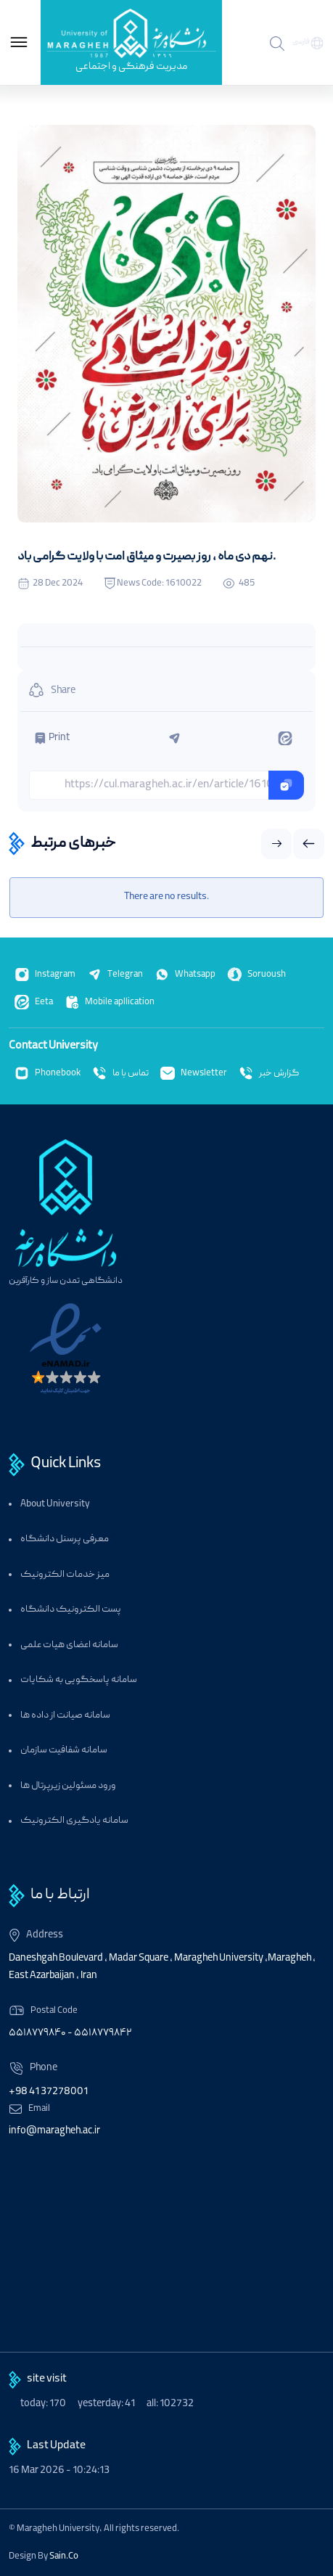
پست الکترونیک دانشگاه (70, 1610)
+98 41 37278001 (48, 2092)
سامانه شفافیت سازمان (63, 1750)
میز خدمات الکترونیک (65, 1575)
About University (55, 1504)
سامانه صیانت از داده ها (65, 1716)
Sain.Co (63, 2556)
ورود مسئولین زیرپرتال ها (68, 1786)
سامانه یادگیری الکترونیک (74, 1821)
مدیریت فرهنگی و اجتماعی (131, 67)
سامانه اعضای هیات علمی (69, 1645)
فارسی (301, 41)
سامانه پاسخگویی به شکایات (78, 1680)
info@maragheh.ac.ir (54, 2131)
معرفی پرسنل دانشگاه (64, 1539)
